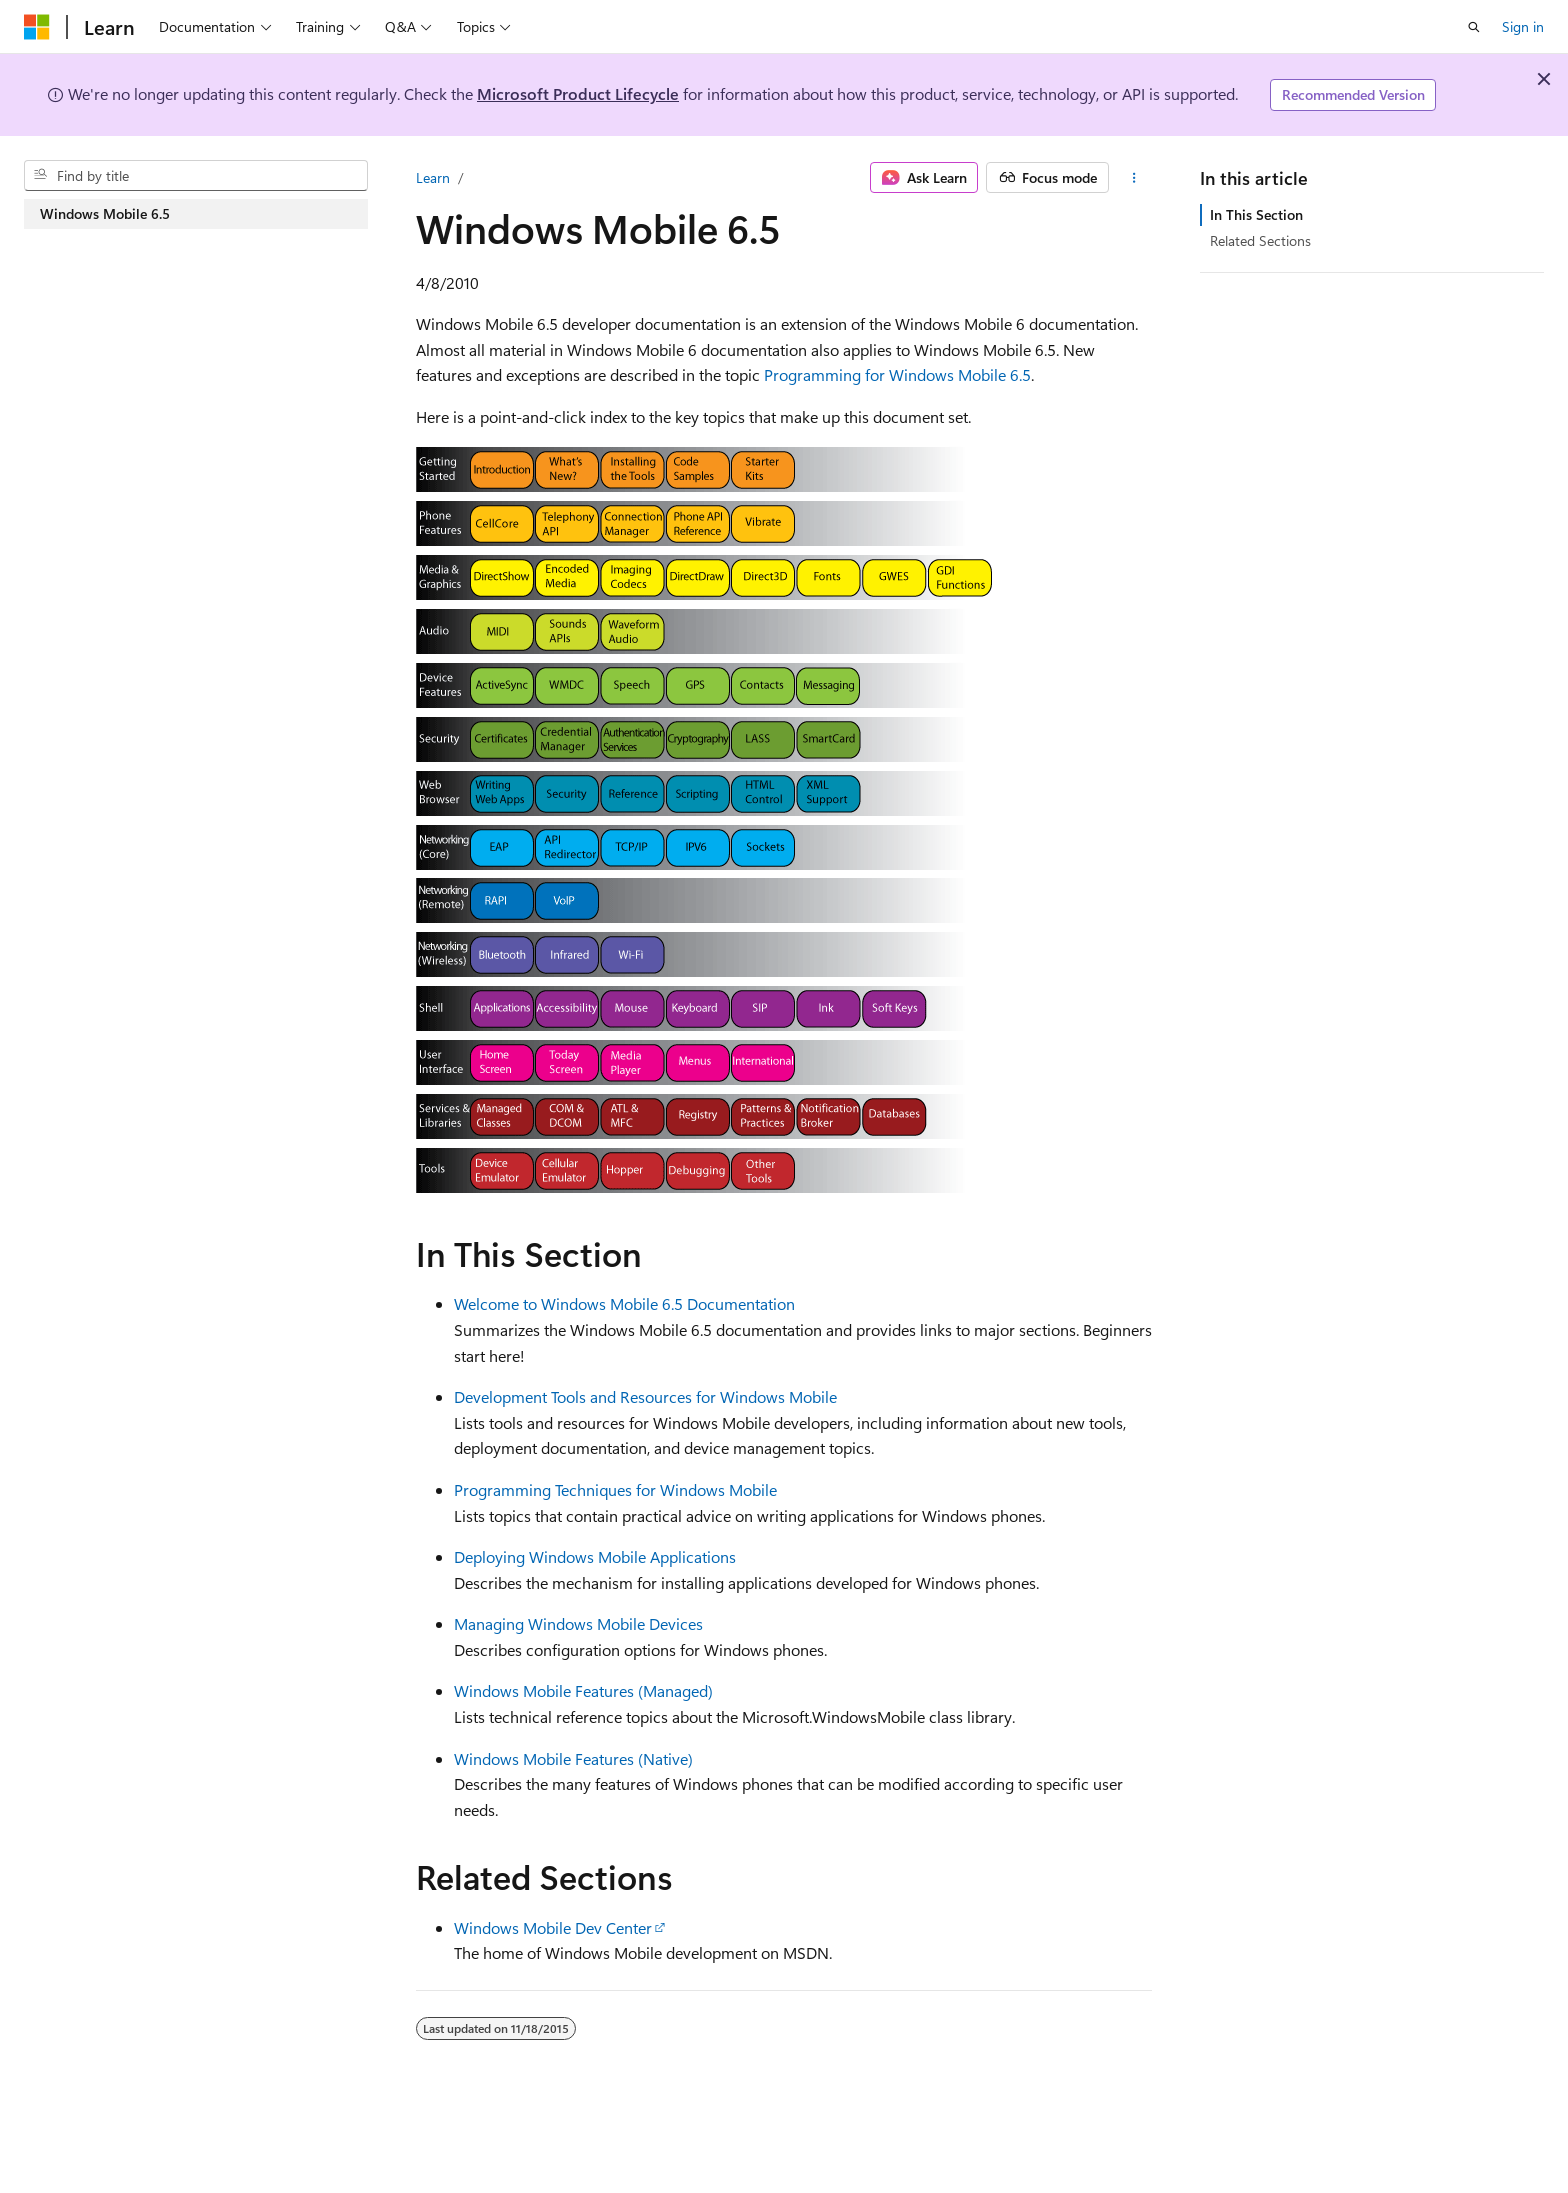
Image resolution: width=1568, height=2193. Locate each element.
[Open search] (1474, 27)
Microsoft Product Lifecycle (578, 93)
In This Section (1256, 214)
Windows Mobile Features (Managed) (583, 1690)
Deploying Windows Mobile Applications (595, 1556)
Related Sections (1260, 240)
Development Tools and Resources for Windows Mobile (645, 1396)
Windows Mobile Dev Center (553, 1927)
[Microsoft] (37, 27)
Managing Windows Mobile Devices (578, 1623)
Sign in (1523, 26)
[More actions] (1134, 178)
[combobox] (196, 176)
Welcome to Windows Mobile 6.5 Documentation (624, 1303)
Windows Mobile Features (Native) (573, 1758)
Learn (433, 177)
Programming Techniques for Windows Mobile (615, 1489)
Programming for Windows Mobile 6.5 (897, 374)
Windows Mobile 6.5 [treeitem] (105, 213)
